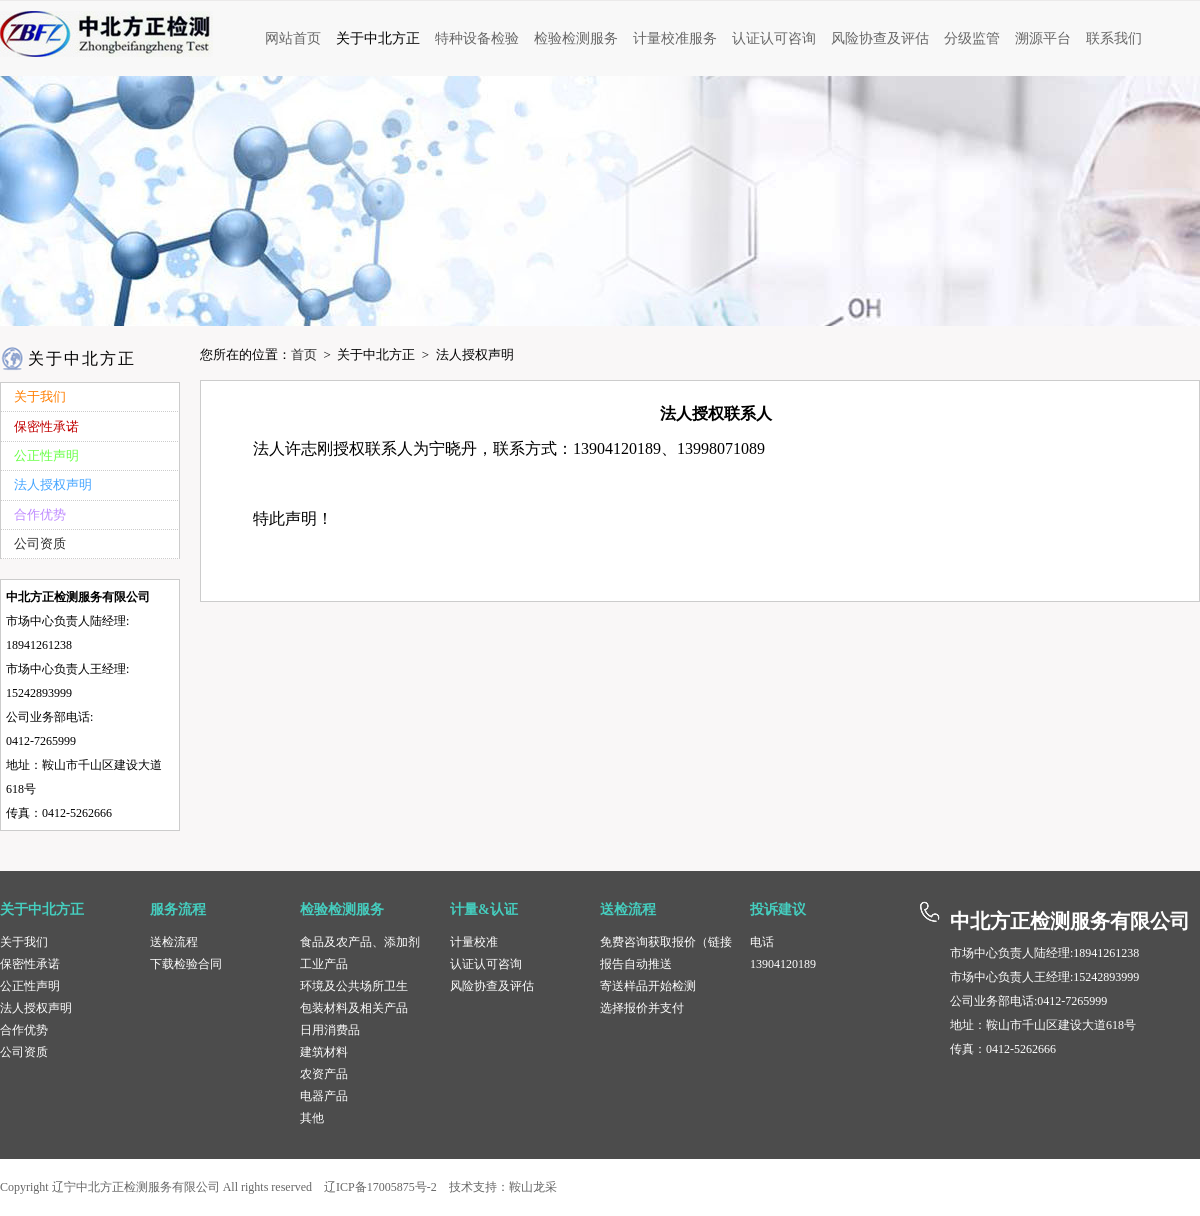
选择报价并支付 (642, 1008)
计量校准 (474, 942)
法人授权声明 (36, 1008)
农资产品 (324, 1074)
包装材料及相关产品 (354, 1008)
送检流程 (174, 942)
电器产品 (324, 1096)
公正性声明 (30, 986)
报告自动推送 (636, 964)
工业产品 (324, 964)
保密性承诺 (30, 964)
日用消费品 (330, 1030)
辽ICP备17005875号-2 (380, 1187)
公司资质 (24, 1052)
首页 (304, 354)
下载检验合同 (186, 964)
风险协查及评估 (492, 986)
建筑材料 (324, 1052)
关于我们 (24, 942)
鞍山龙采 (533, 1187)
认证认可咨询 (486, 964)
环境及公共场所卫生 (354, 986)
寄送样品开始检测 (648, 986)
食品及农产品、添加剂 (360, 942)
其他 (312, 1118)
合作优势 (24, 1030)
